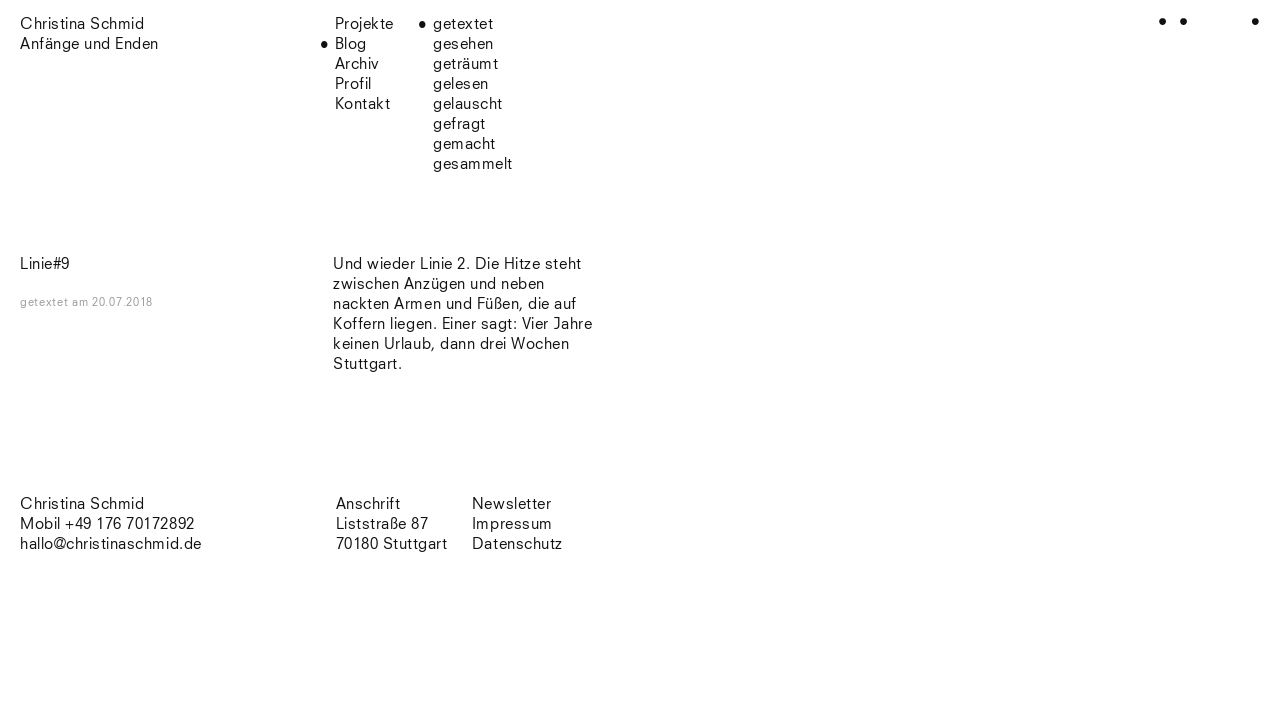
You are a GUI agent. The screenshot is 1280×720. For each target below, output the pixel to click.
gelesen (461, 84)
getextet (463, 24)
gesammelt (473, 164)
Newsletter (511, 504)
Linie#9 (45, 264)
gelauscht (468, 104)
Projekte (364, 24)
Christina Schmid (82, 504)
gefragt (459, 124)
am (112, 302)
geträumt (465, 64)
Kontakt (363, 104)
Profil (353, 84)
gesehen (463, 44)
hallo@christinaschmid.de (111, 544)
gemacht (464, 144)
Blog (351, 44)
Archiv (357, 64)
